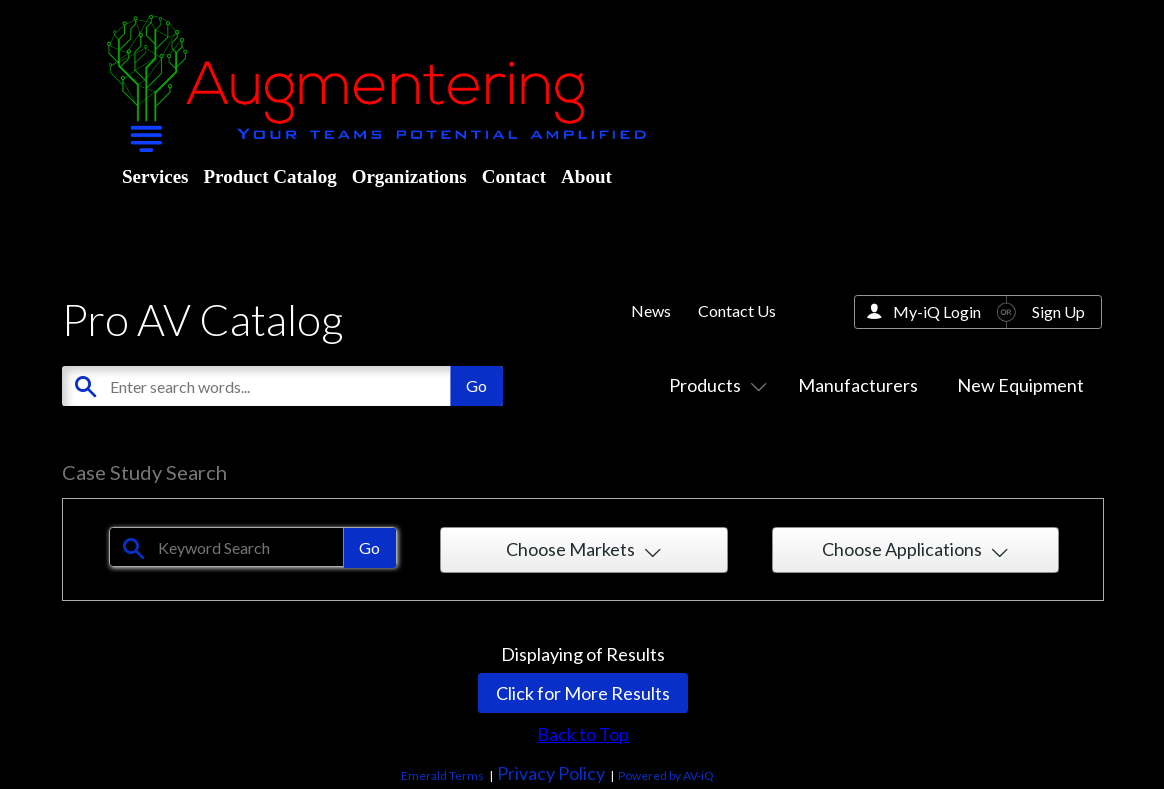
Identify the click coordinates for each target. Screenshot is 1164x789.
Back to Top (583, 734)
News (651, 310)
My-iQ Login (937, 311)
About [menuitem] (586, 176)
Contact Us (737, 310)
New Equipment (1020, 385)
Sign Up (1058, 311)
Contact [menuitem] (514, 176)
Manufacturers (858, 385)
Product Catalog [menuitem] (269, 176)
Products (714, 385)
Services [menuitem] (155, 176)
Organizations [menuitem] (409, 176)
